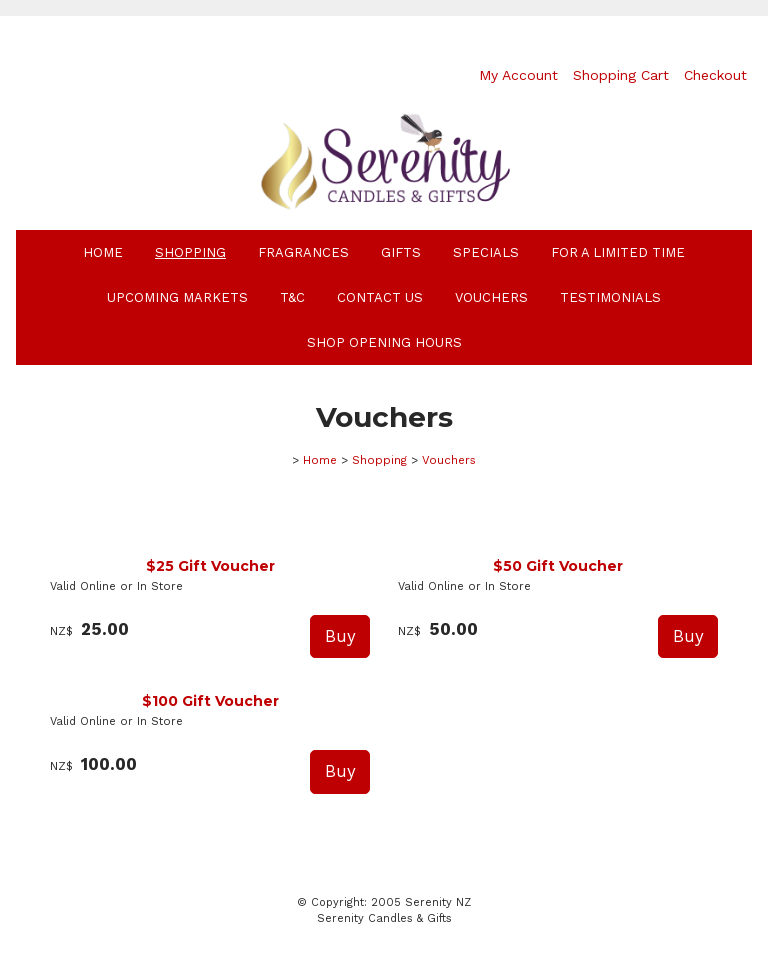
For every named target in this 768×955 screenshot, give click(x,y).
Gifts (401, 252)
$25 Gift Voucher (210, 566)
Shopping (190, 252)
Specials (486, 252)
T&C (292, 297)
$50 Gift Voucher (558, 566)
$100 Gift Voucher (210, 701)
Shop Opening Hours (384, 342)
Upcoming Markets (177, 297)
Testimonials (610, 297)
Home (103, 252)
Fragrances (303, 252)
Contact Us (380, 297)
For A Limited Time (618, 252)
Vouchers (491, 297)
